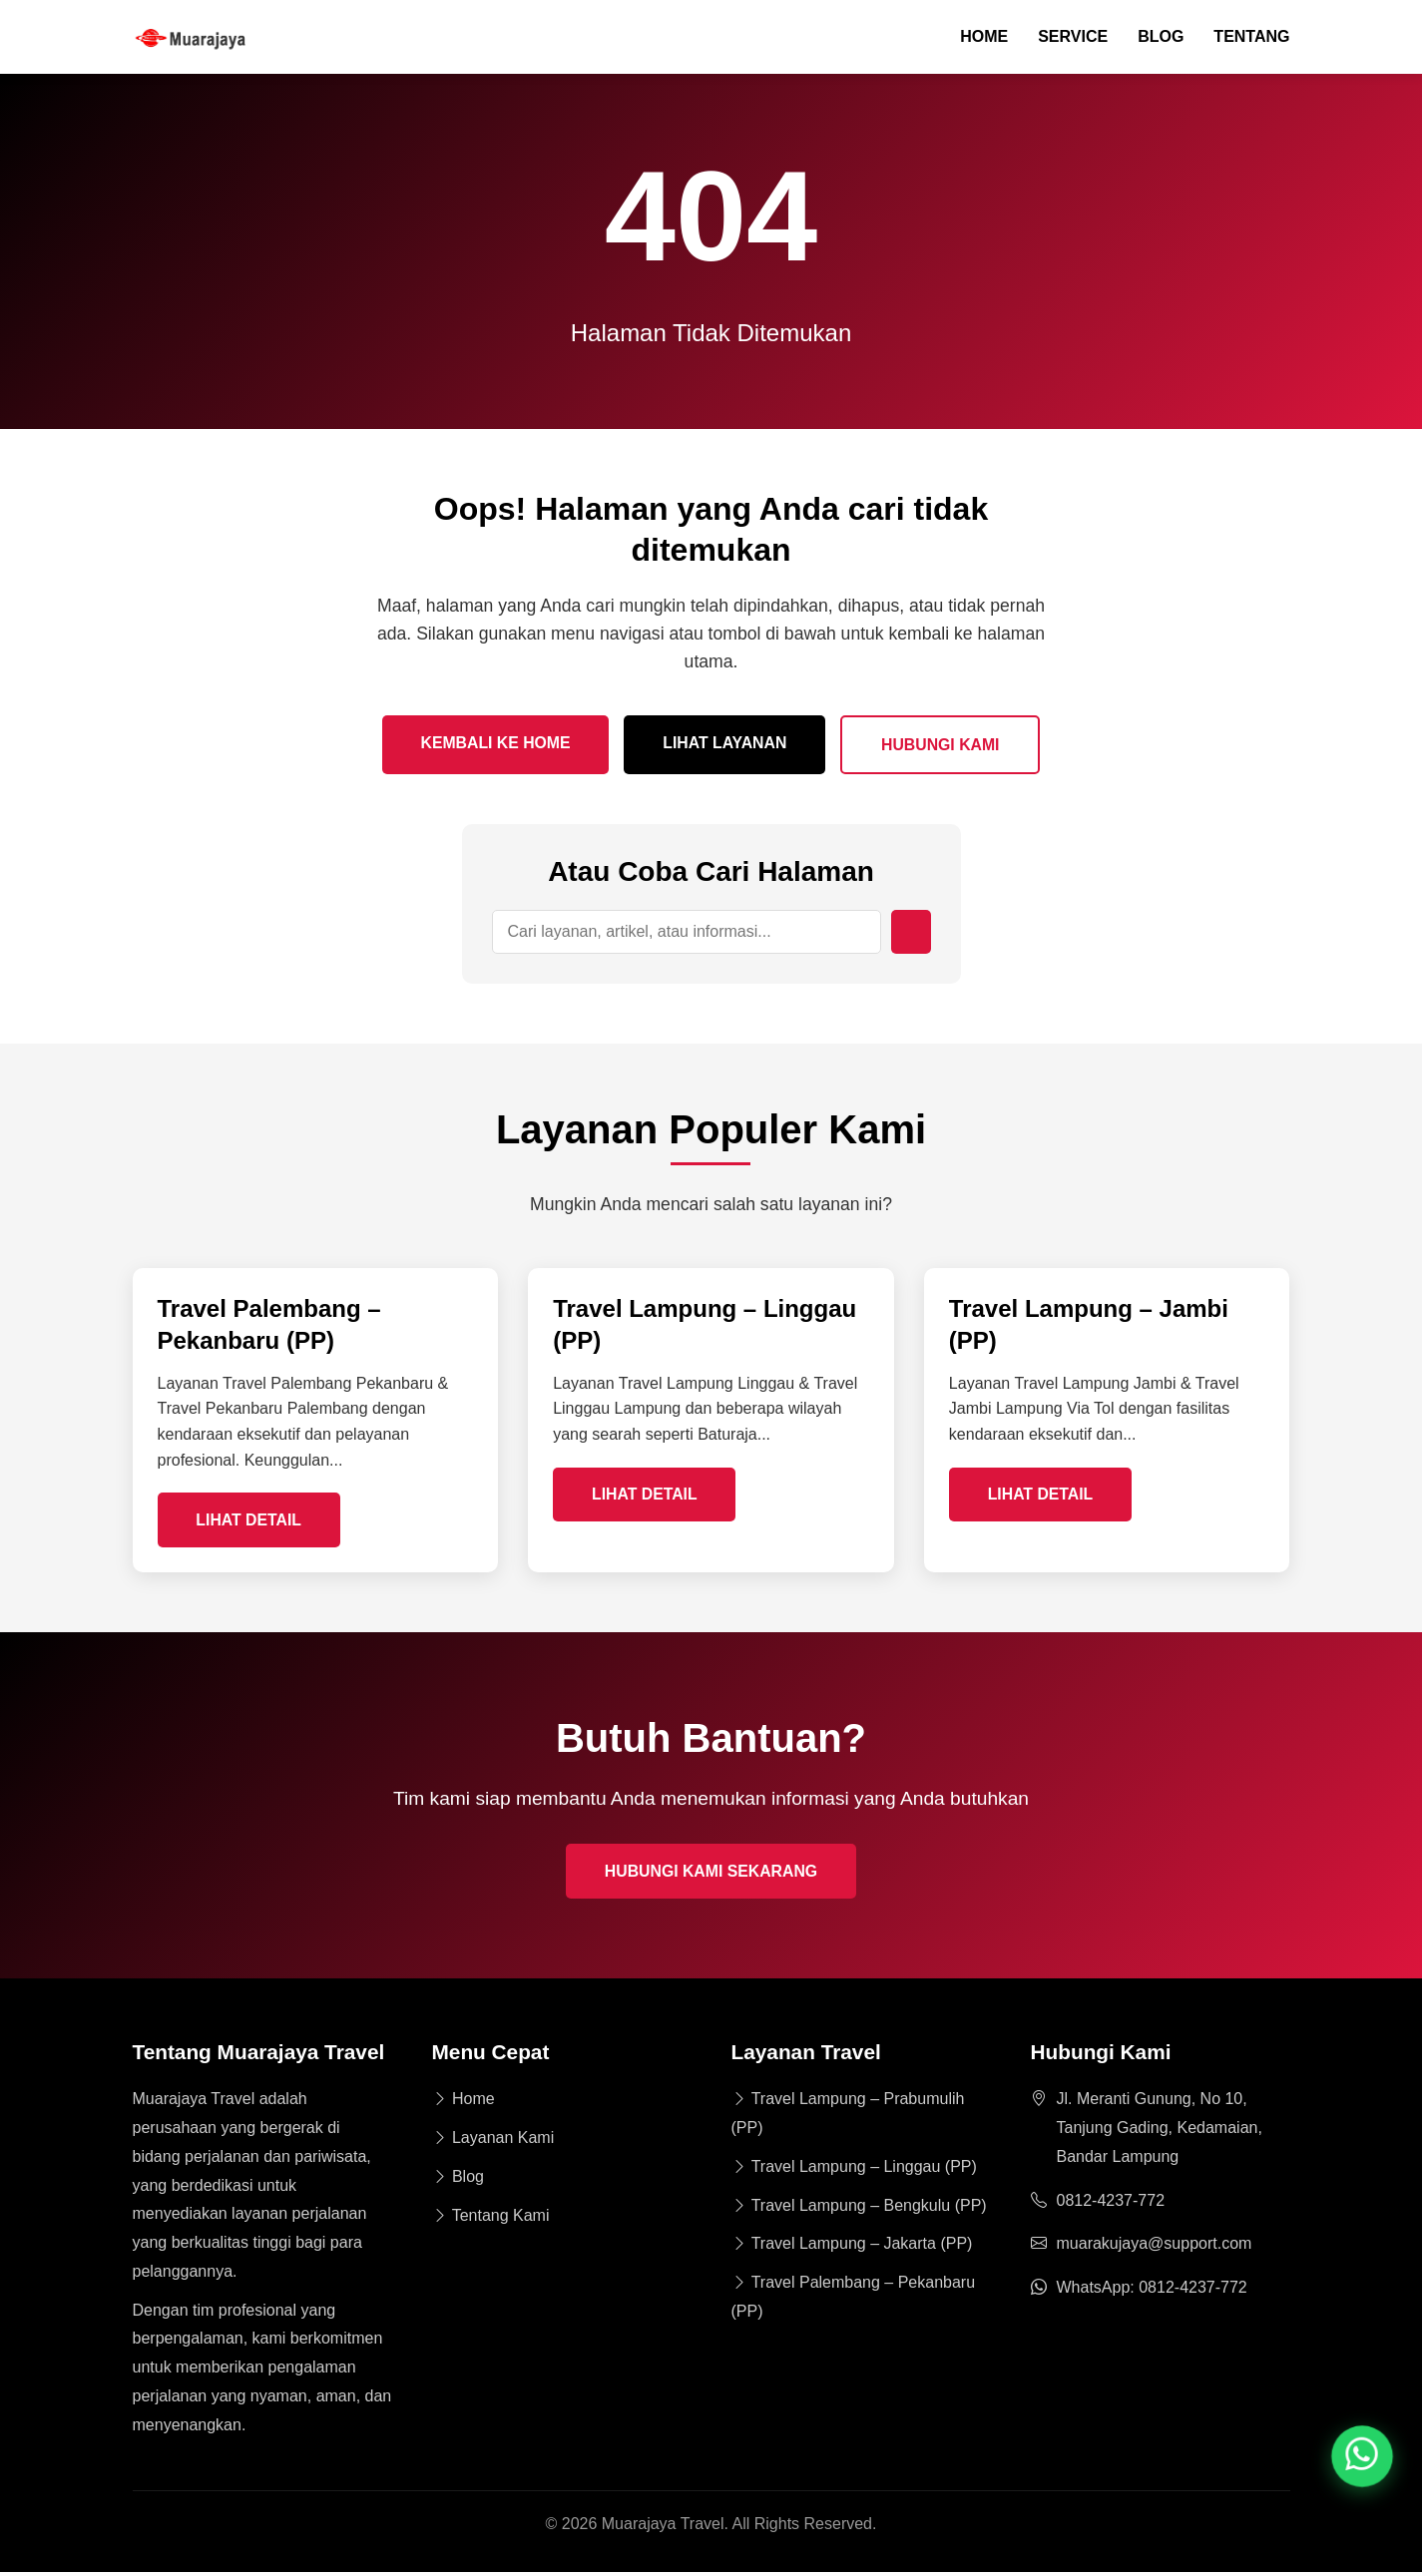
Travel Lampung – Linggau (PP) (854, 2170)
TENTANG (1251, 37)
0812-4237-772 (1111, 2204)
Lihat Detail (251, 1521)
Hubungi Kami (944, 745)
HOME (984, 37)
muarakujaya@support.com (1154, 2247)
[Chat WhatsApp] (1362, 2456)
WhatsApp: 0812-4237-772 (1152, 2291)
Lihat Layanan (725, 743)
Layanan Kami (493, 2141)
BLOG (1161, 37)
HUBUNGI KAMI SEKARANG (711, 1875)
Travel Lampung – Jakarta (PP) (852, 2247)
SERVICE (1073, 37)
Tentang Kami (491, 2219)
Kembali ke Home (492, 743)
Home (463, 2102)
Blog (458, 2180)
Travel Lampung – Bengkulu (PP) (859, 2209)
